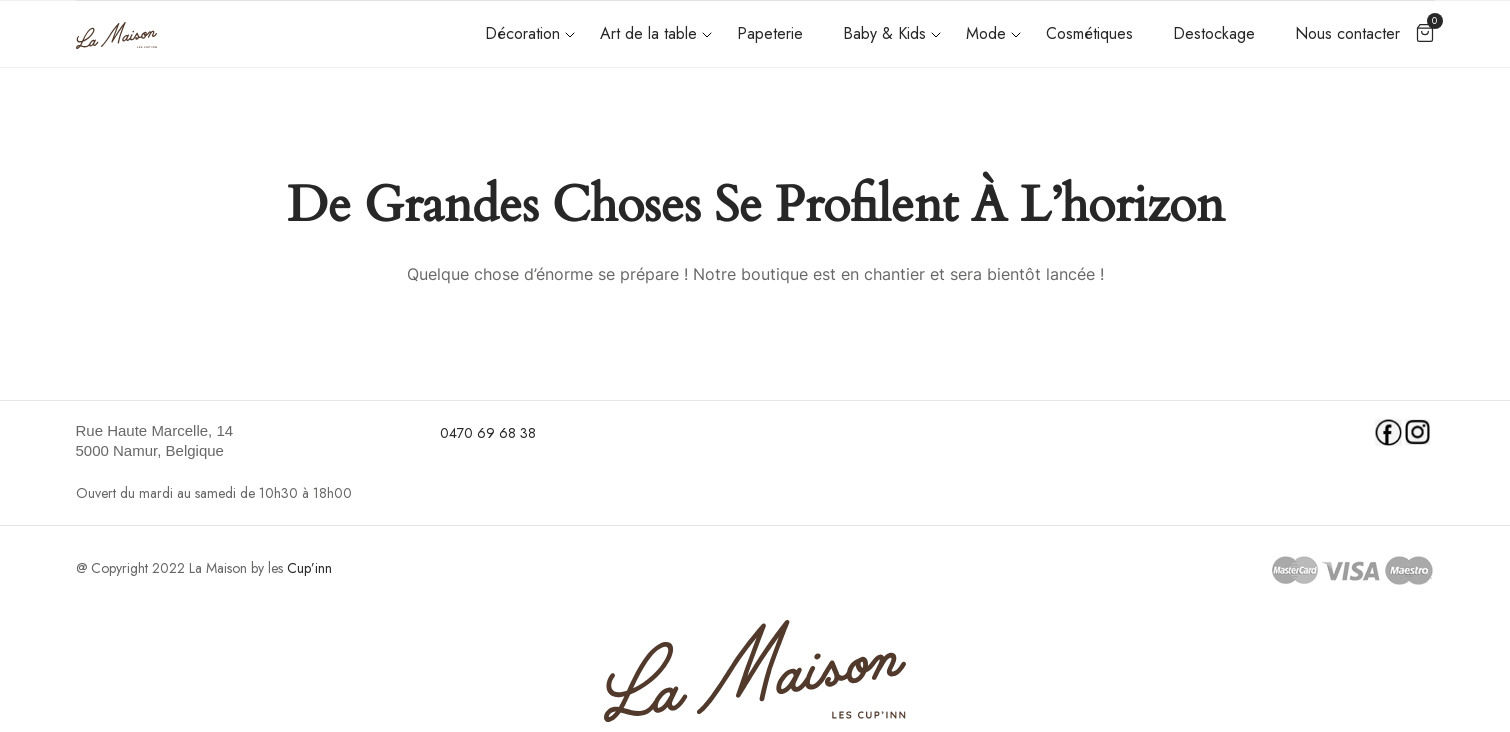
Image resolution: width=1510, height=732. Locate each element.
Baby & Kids (884, 33)
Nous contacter (1347, 33)
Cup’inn (309, 568)
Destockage (1214, 33)
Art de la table (648, 33)
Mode (986, 33)
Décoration (522, 33)
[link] (246, 441)
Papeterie (770, 33)
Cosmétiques (1089, 33)
